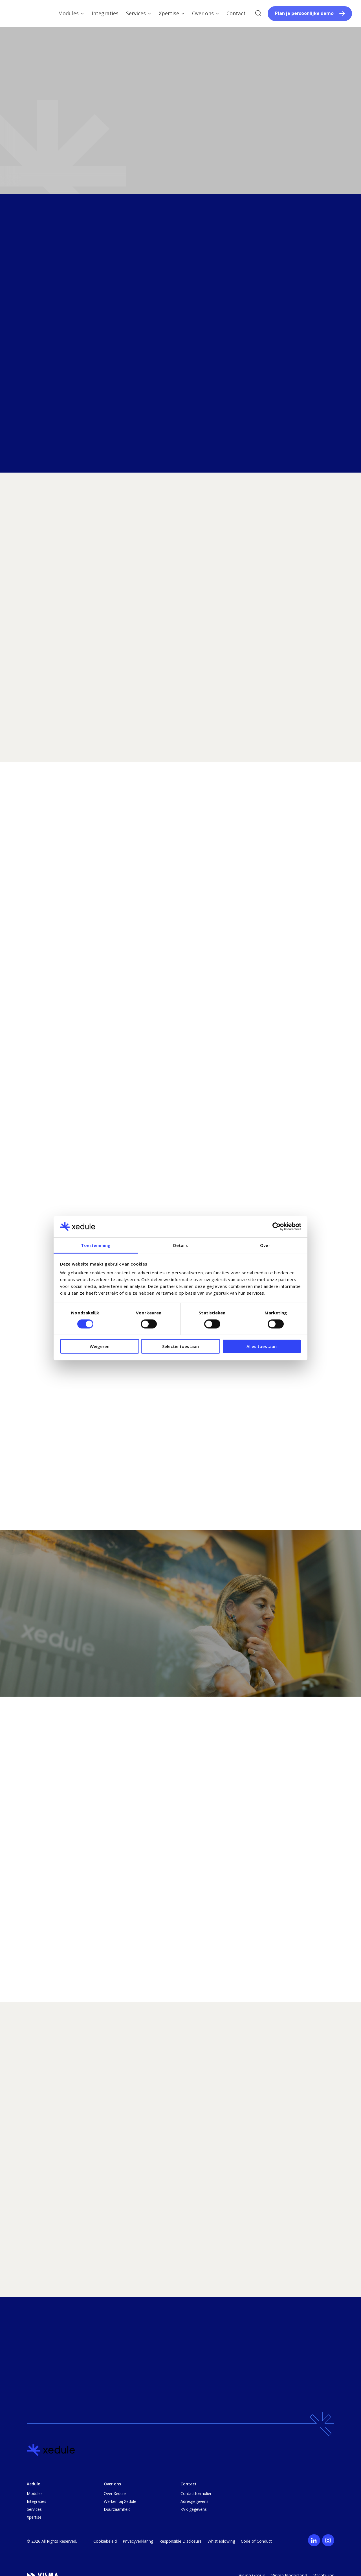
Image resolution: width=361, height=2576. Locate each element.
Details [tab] (180, 1245)
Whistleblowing (221, 2541)
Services (34, 2509)
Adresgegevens (194, 2501)
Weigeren (99, 1346)
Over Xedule (115, 2493)
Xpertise (34, 2517)
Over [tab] (265, 1245)
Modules (35, 2493)
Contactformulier (196, 2493)
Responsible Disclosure (180, 2541)
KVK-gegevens (193, 2509)
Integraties (36, 2501)
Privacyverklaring (138, 2541)
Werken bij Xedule (120, 2501)
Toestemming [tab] (96, 1245)
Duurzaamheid (117, 2509)
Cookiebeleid (105, 2541)
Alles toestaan (261, 1346)
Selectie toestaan (180, 1346)
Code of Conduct (256, 2541)
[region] (180, 2202)
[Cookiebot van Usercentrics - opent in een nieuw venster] (276, 1226)
